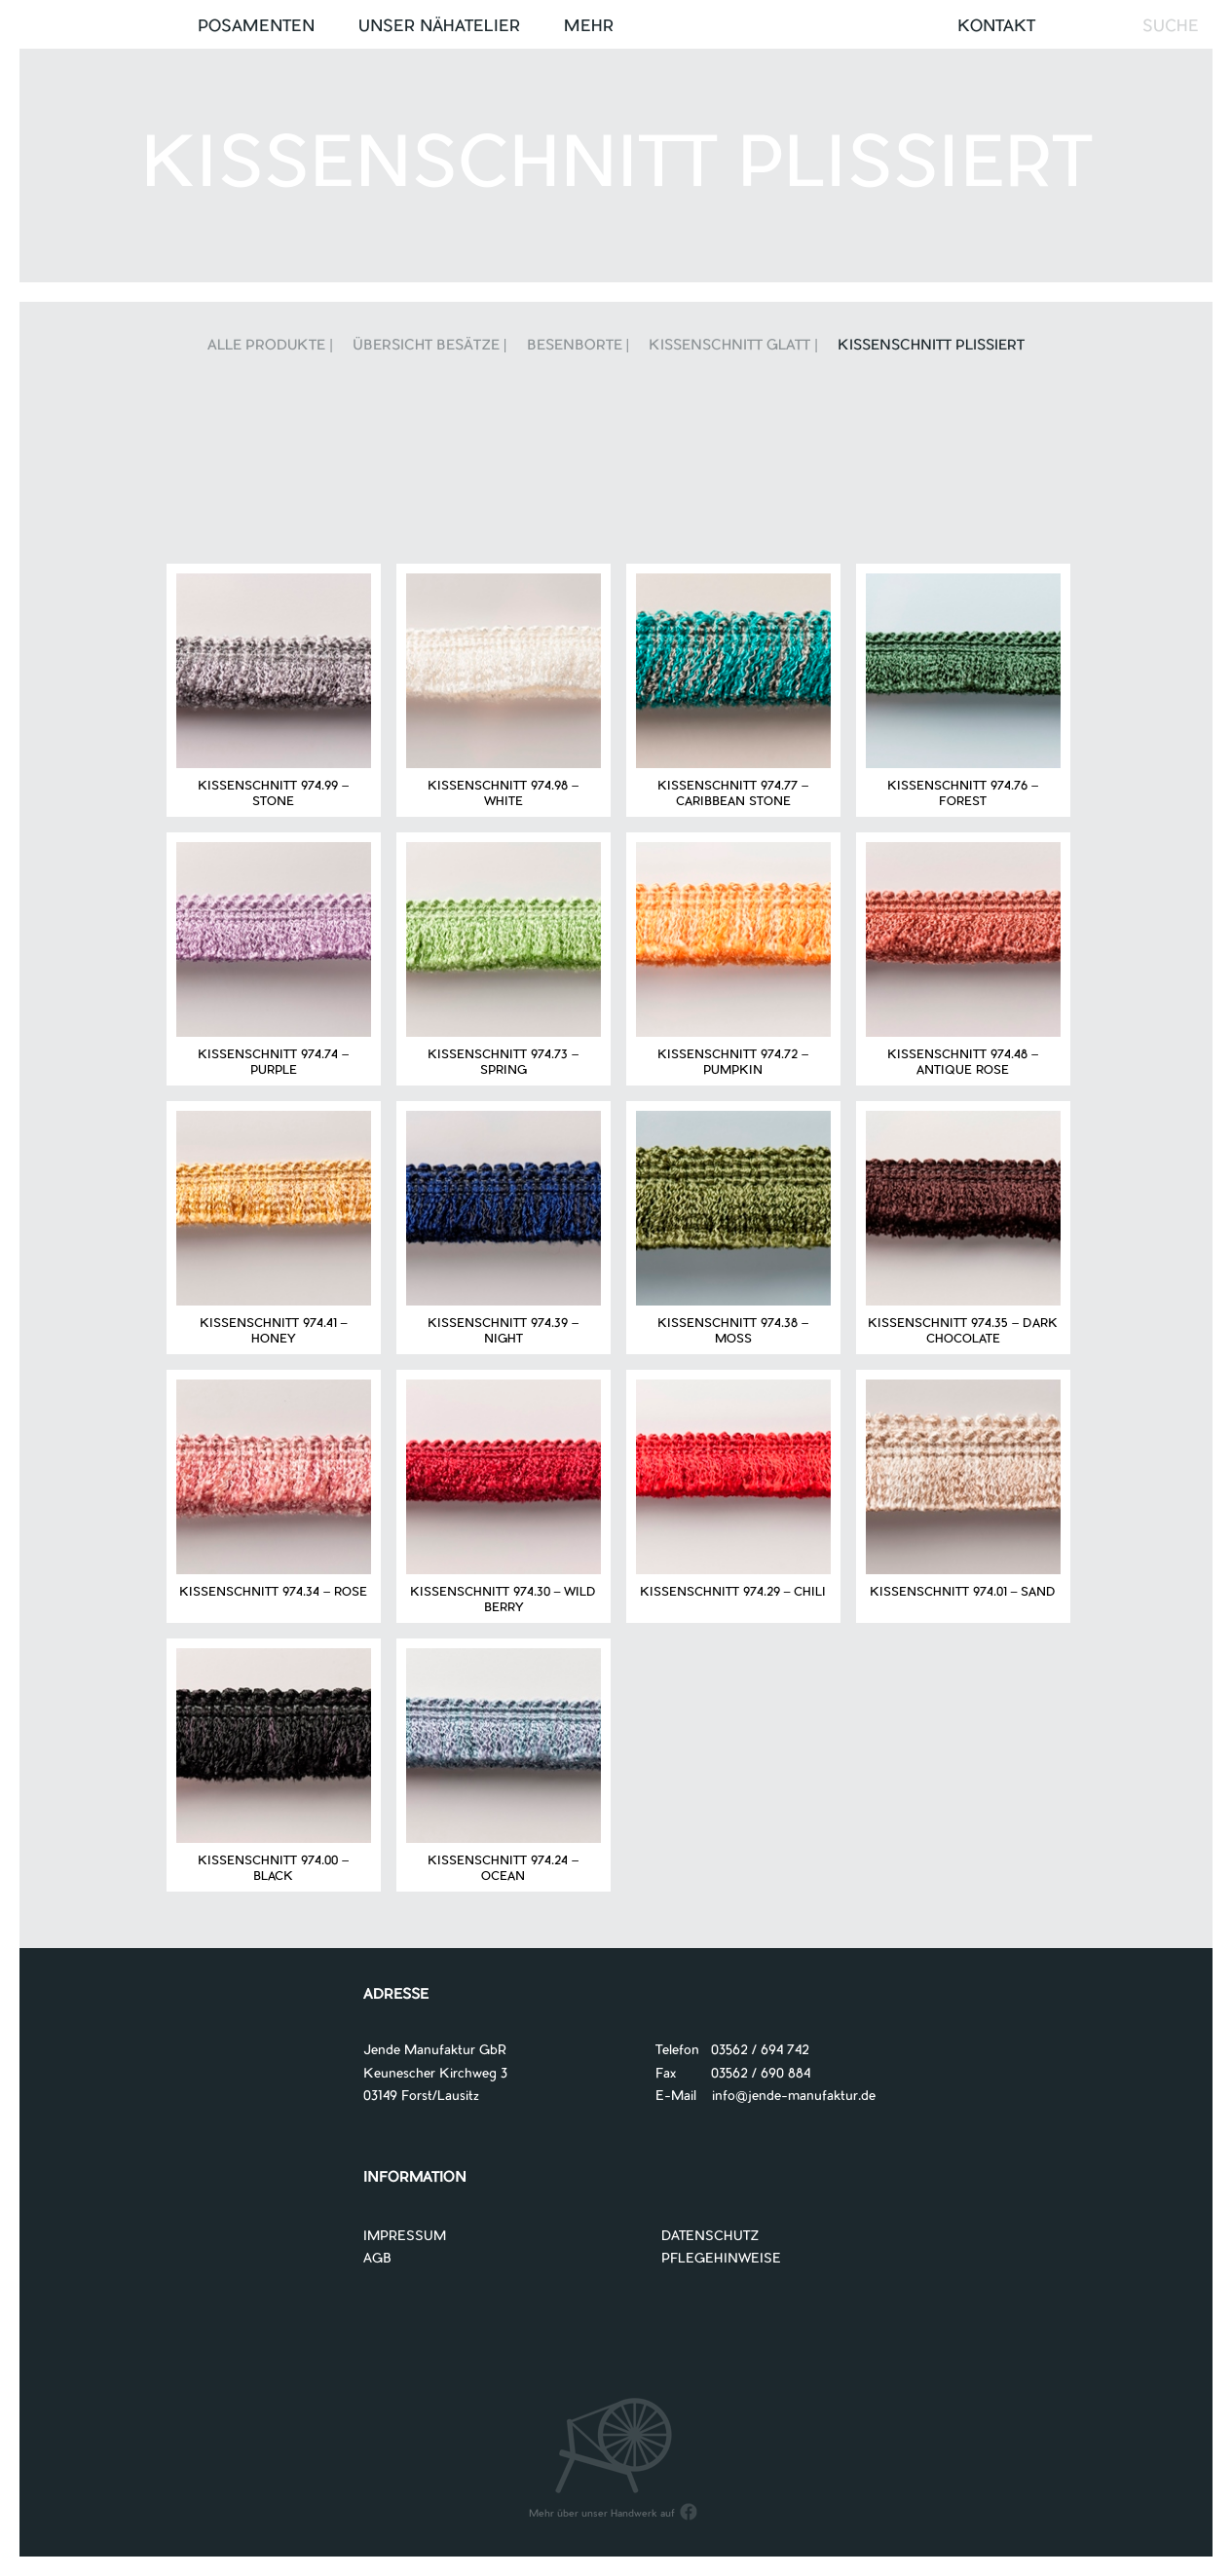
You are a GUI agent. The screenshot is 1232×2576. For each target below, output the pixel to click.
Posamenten (256, 27)
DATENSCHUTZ (710, 2236)
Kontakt (996, 27)
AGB (377, 2259)
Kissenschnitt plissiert (931, 346)
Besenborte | (578, 346)
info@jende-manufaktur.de (786, 2096)
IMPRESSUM (404, 2236)
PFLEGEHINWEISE (721, 2259)
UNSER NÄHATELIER (439, 27)
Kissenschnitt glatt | (733, 346)
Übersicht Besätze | (430, 346)
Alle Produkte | (270, 346)
